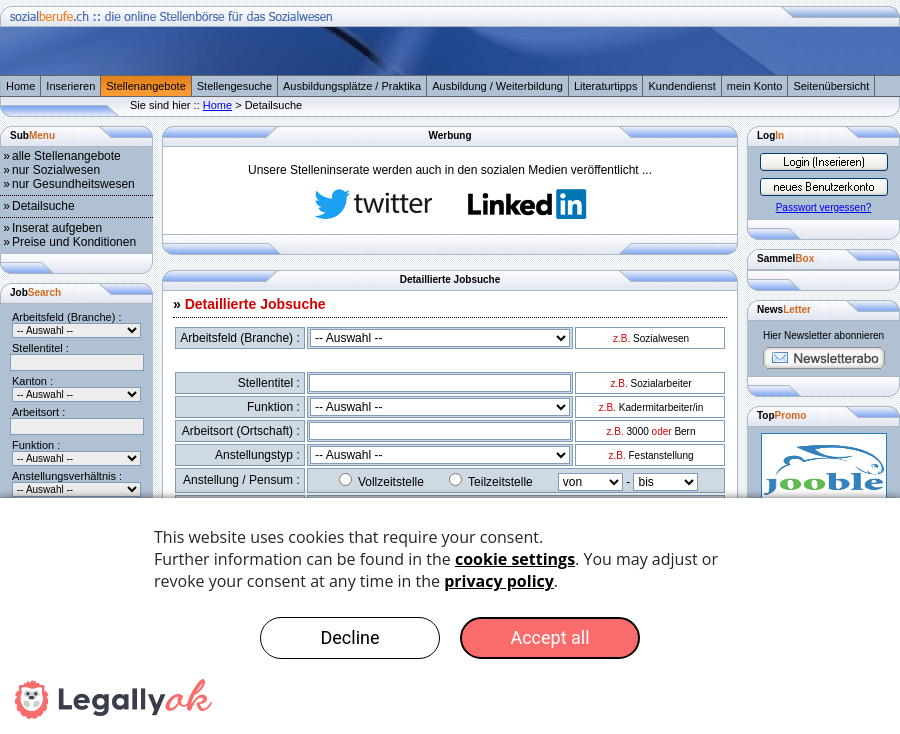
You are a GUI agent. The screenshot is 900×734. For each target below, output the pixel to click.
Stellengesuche (234, 86)
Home (20, 86)
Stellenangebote (146, 86)
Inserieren (70, 86)
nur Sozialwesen (56, 170)
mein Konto (755, 86)
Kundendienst (681, 86)
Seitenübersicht (831, 86)
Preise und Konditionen (74, 242)
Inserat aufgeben (57, 228)
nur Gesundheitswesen (73, 184)
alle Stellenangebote (66, 156)
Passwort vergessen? (824, 207)
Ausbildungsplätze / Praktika (352, 86)
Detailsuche (43, 206)
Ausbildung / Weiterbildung (497, 86)
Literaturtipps (606, 86)
